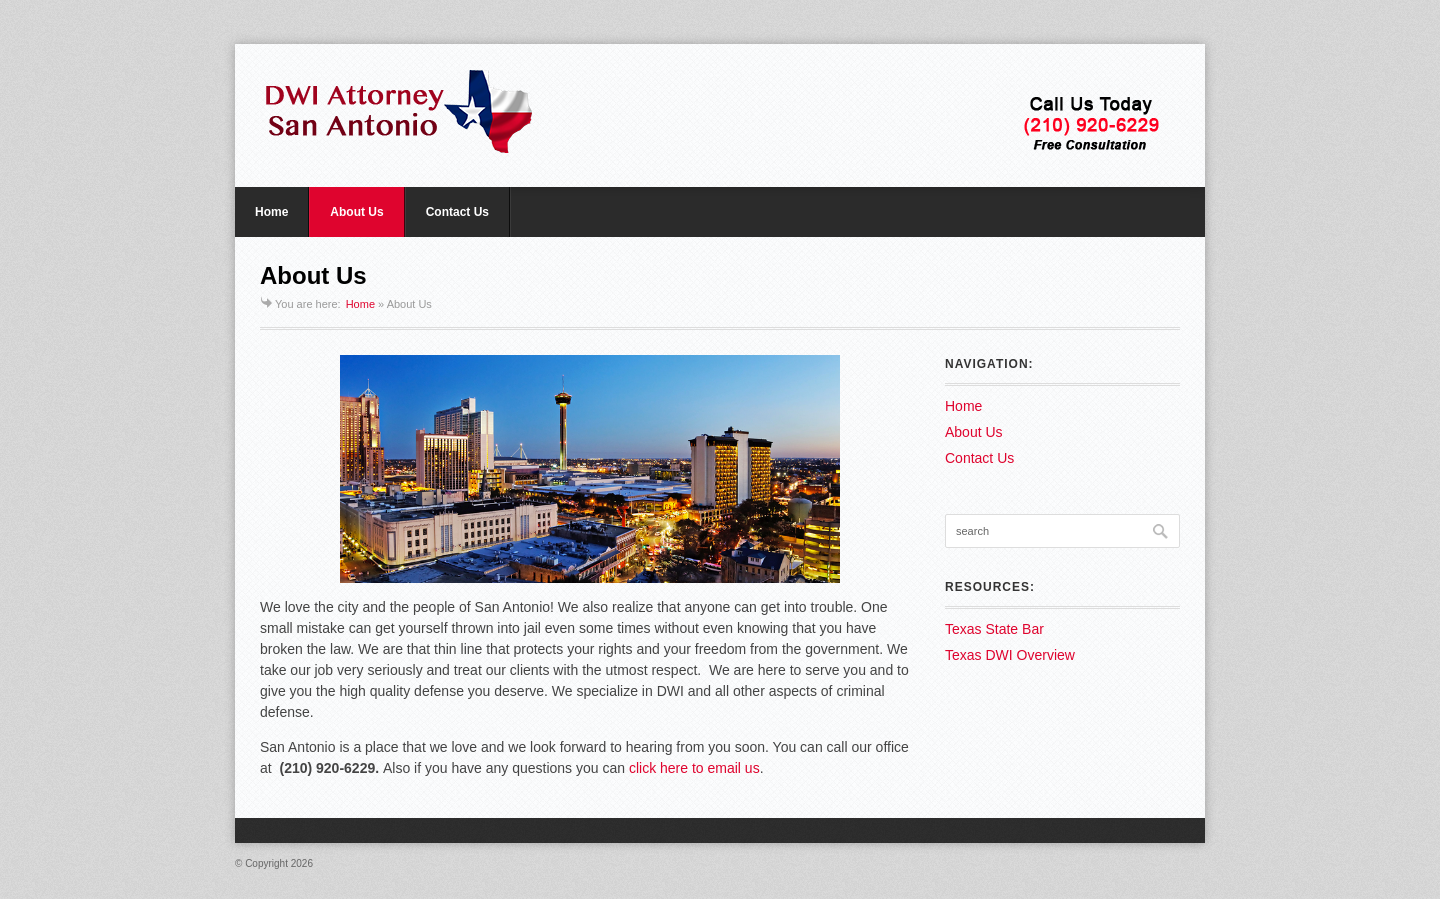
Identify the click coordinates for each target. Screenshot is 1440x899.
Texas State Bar (994, 629)
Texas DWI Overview (1010, 655)
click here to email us (694, 768)
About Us (356, 212)
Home (271, 212)
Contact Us (457, 212)
